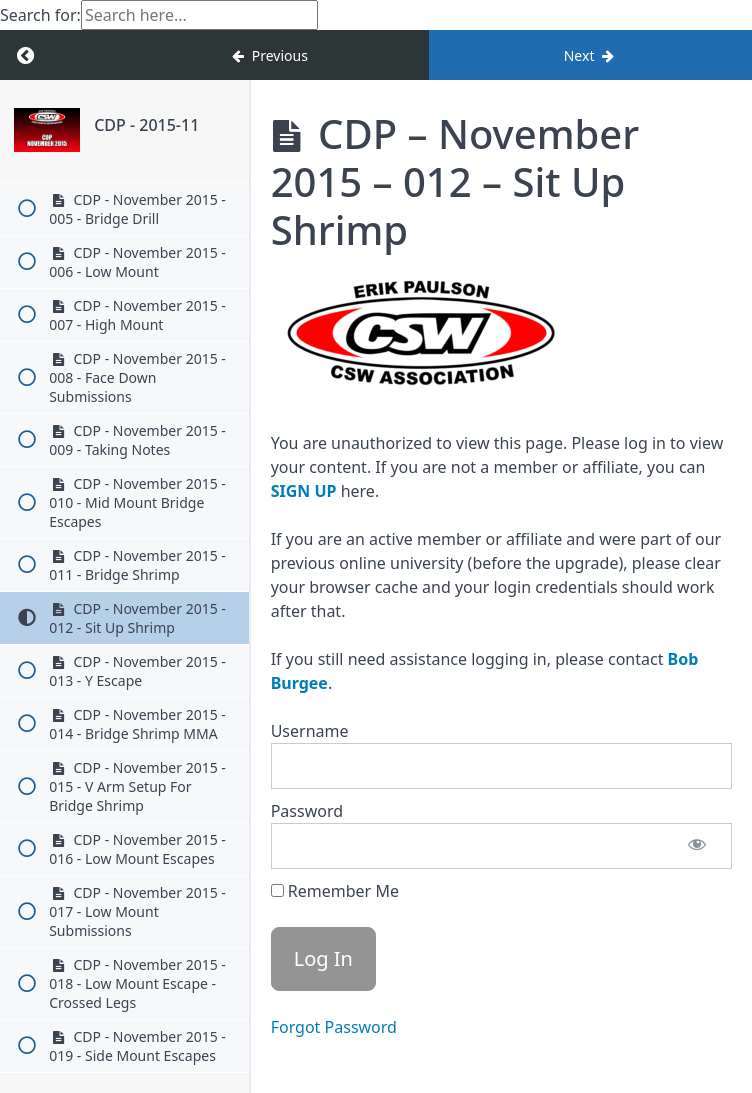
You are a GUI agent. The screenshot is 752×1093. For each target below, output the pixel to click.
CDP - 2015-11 (146, 125)
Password (307, 811)
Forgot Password (334, 1027)
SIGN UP (304, 491)
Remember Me (335, 891)
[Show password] (697, 846)
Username (310, 731)
